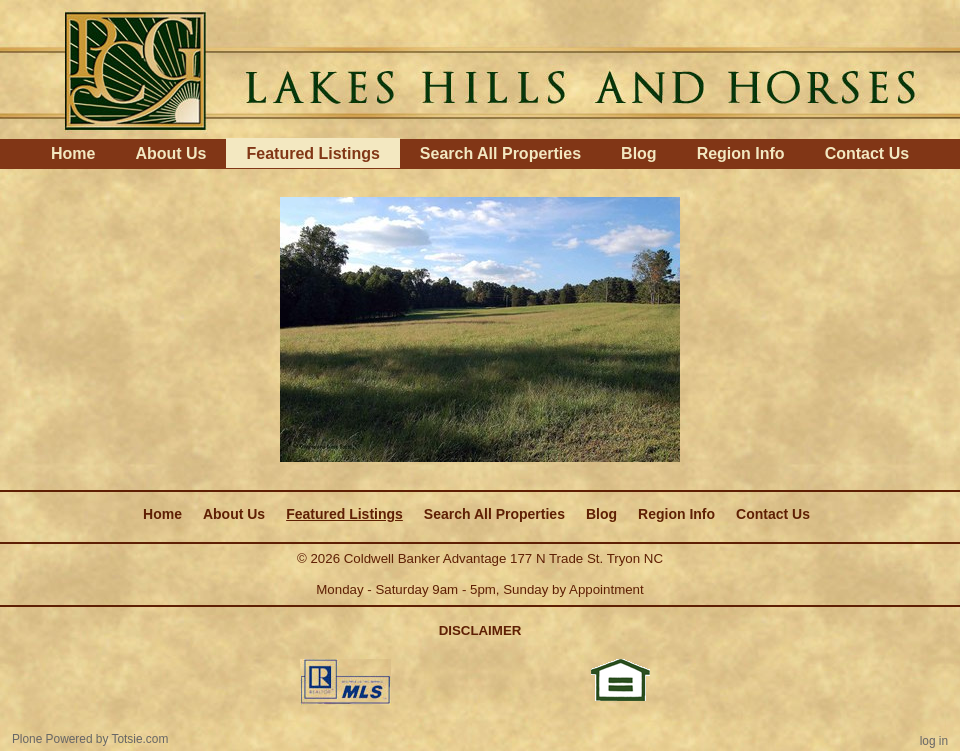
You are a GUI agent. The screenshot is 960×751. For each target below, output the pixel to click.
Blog (639, 153)
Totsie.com (140, 739)
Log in (934, 741)
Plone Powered (52, 739)
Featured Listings (312, 153)
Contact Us (867, 153)
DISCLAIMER (480, 630)
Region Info (741, 153)
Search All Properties (500, 153)
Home (73, 153)
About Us (170, 153)
